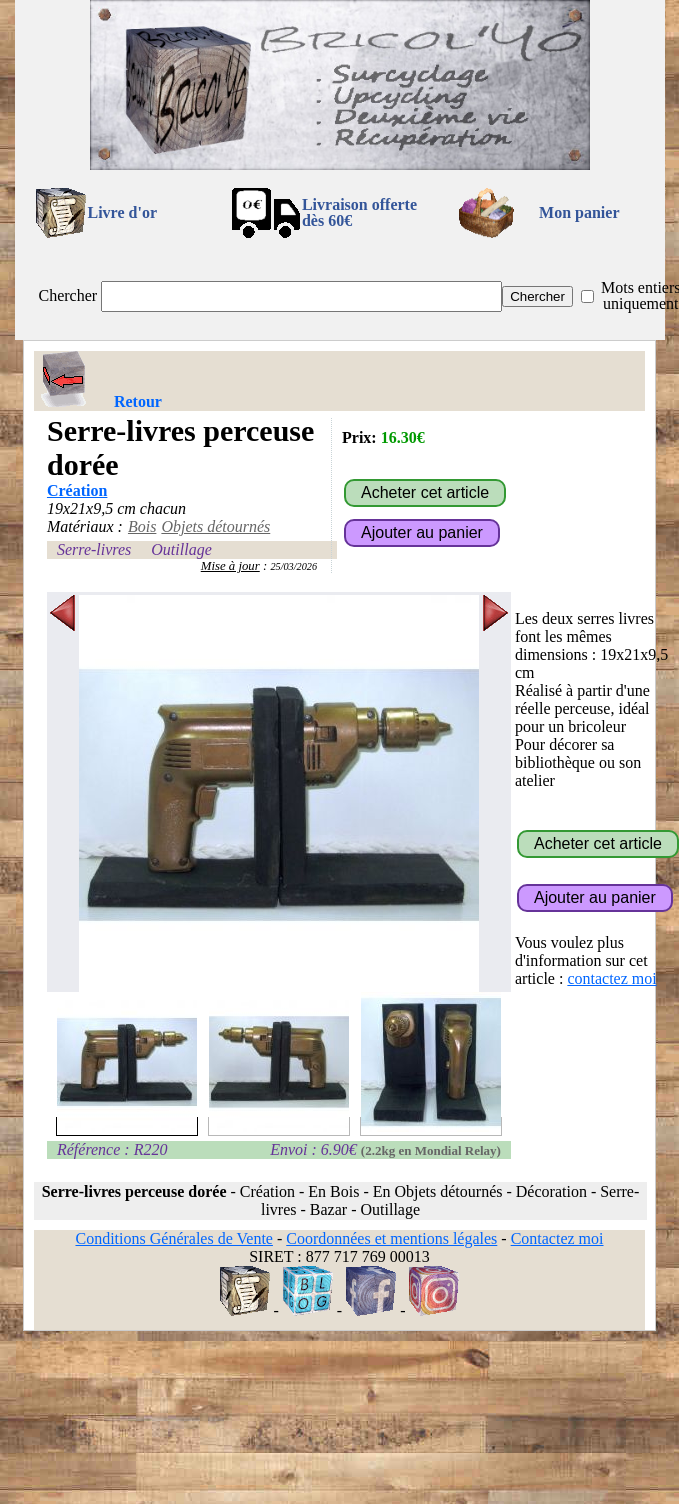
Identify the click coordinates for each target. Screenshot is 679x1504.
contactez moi (611, 978)
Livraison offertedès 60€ (359, 212)
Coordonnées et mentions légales (391, 1238)
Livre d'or (122, 212)
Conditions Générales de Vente (173, 1238)
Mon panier (579, 212)
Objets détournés (215, 526)
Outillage (181, 549)
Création (77, 490)
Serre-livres (94, 549)
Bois (142, 526)
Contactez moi (557, 1238)
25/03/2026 (293, 566)
